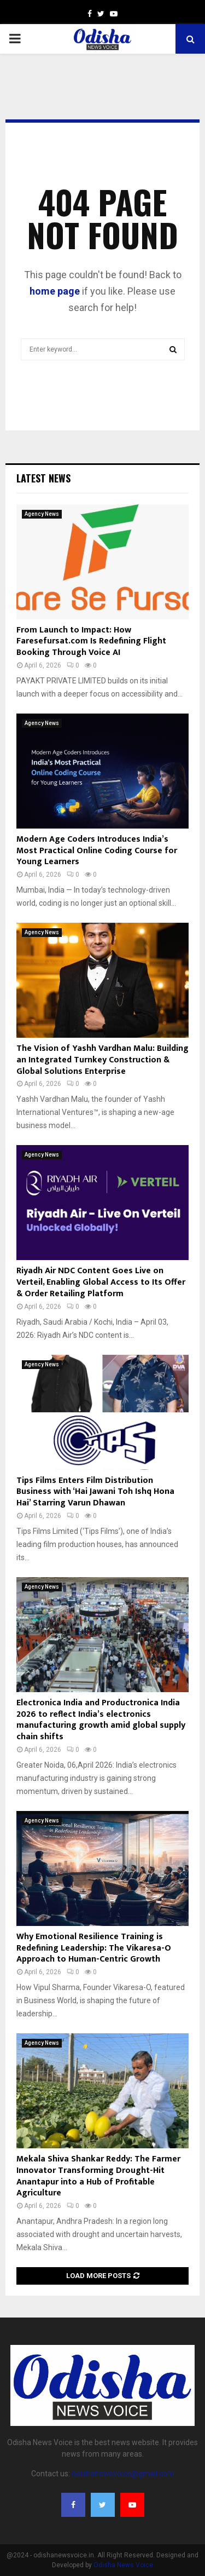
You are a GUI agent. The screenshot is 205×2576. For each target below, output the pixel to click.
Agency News (42, 514)
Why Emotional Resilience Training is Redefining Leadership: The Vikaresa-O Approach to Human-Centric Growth (93, 1948)
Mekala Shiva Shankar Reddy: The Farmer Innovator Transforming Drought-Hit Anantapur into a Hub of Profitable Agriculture (98, 2176)
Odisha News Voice (123, 2565)
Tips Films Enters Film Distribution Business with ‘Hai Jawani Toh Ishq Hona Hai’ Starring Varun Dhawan (95, 1492)
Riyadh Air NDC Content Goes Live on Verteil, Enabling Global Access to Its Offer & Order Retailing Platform (100, 1282)
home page (55, 291)
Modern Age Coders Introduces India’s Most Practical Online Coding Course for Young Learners (96, 851)
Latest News (43, 478)
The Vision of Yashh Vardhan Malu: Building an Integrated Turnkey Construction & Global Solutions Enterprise (102, 1060)
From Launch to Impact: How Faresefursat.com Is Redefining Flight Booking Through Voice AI (91, 641)
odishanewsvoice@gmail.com (123, 2473)
